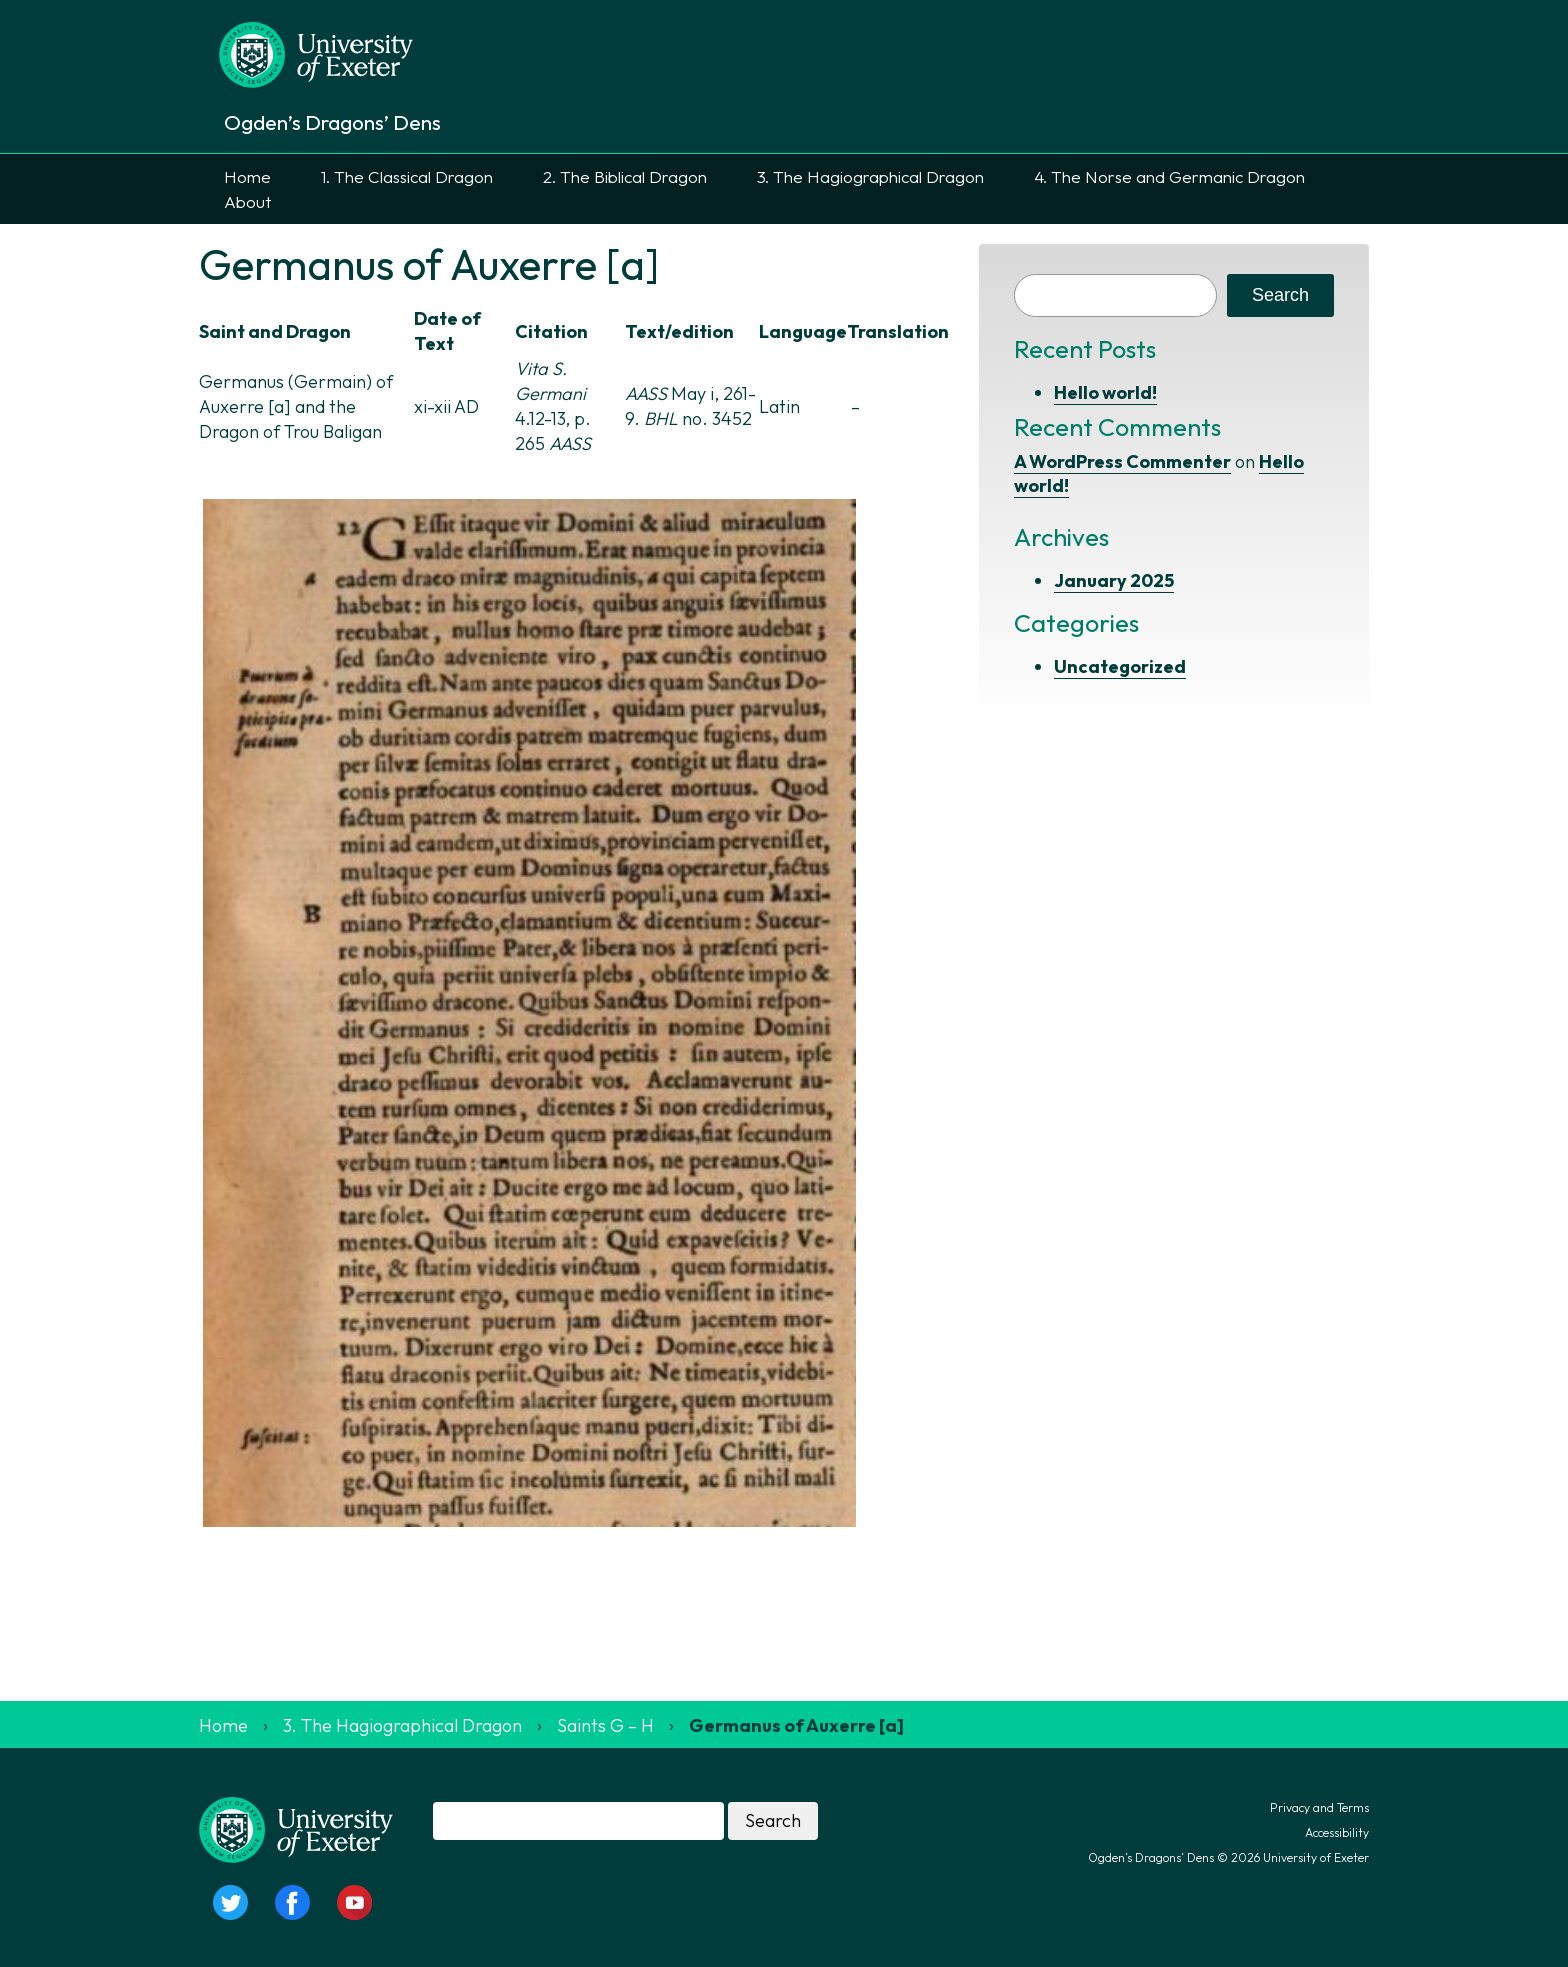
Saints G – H (605, 1725)
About (247, 201)
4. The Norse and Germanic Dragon (1169, 176)
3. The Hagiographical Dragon (870, 176)
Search (1280, 295)
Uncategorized (1120, 666)
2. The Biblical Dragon (625, 176)
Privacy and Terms (1319, 1807)
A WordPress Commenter (1122, 461)
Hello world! (1105, 392)
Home (247, 176)
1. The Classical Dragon (407, 176)
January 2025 (1114, 580)
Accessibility (1337, 1832)
